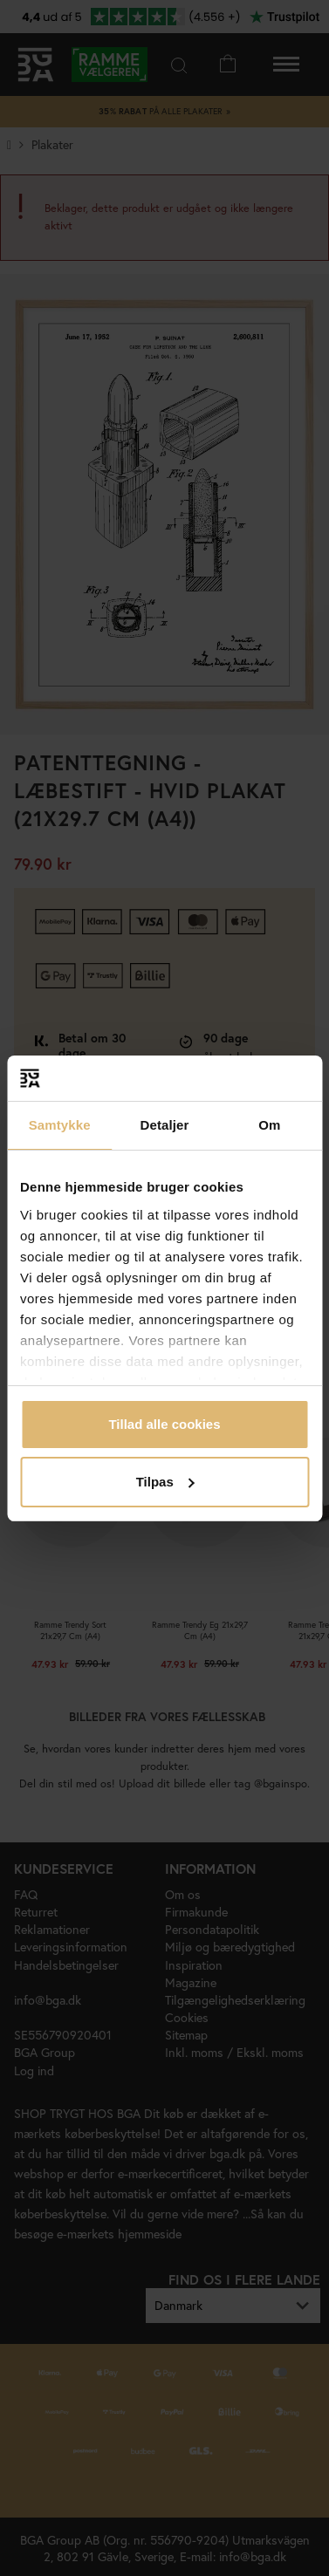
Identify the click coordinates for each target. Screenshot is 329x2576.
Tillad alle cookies (164, 1424)
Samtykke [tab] (60, 1124)
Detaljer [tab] (165, 1124)
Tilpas (165, 1481)
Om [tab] (269, 1124)
